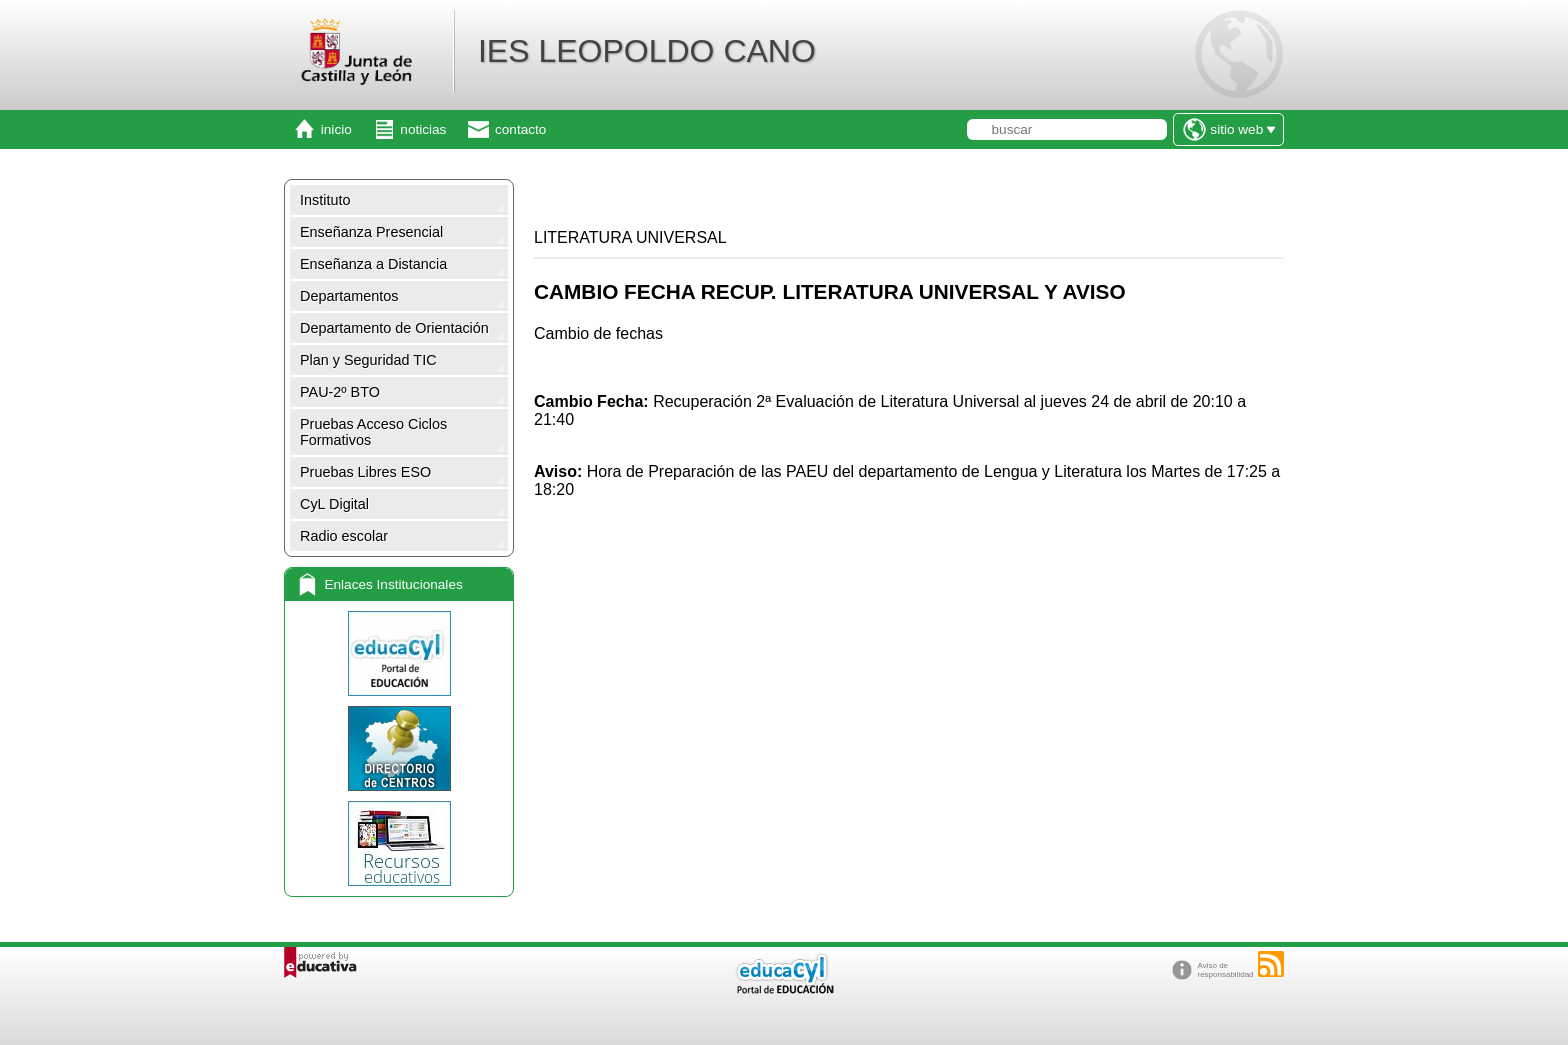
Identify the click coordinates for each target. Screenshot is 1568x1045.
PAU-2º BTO (340, 392)
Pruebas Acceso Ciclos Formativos (373, 432)
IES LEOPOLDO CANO (647, 51)
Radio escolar (344, 536)
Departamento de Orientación (394, 328)
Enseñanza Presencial (371, 232)
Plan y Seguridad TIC (368, 360)
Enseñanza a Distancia (373, 264)
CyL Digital (334, 504)
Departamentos (349, 296)
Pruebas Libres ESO (365, 472)
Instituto (325, 200)
